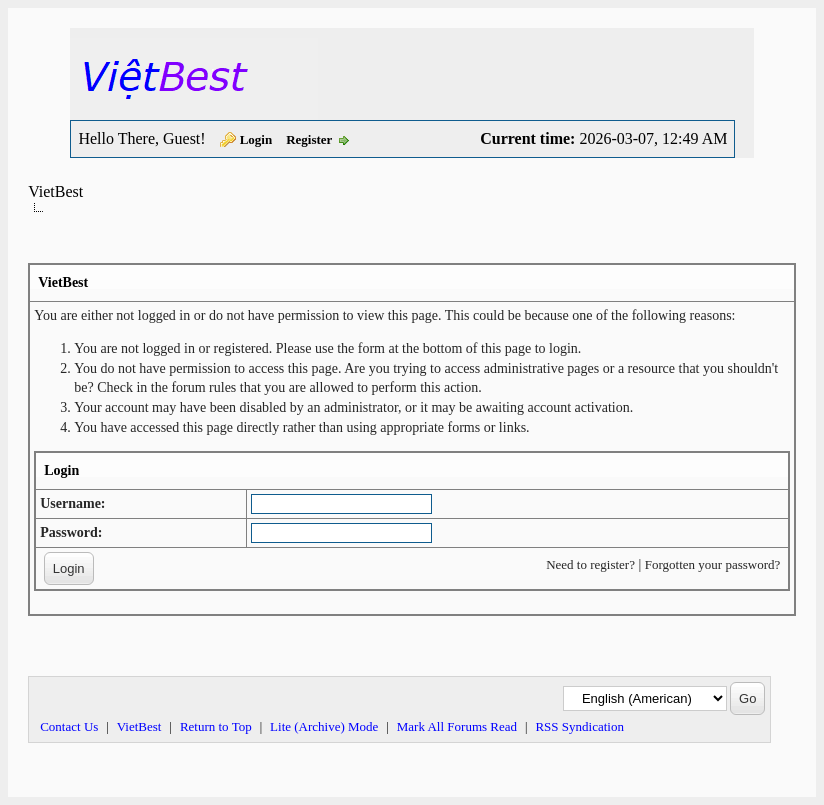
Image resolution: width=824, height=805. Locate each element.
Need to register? (590, 564)
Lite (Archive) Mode (324, 726)
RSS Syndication (579, 726)
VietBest (55, 191)
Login (256, 139)
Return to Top (216, 726)
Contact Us (69, 726)
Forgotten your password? (713, 564)
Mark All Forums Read (457, 726)
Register (309, 139)
